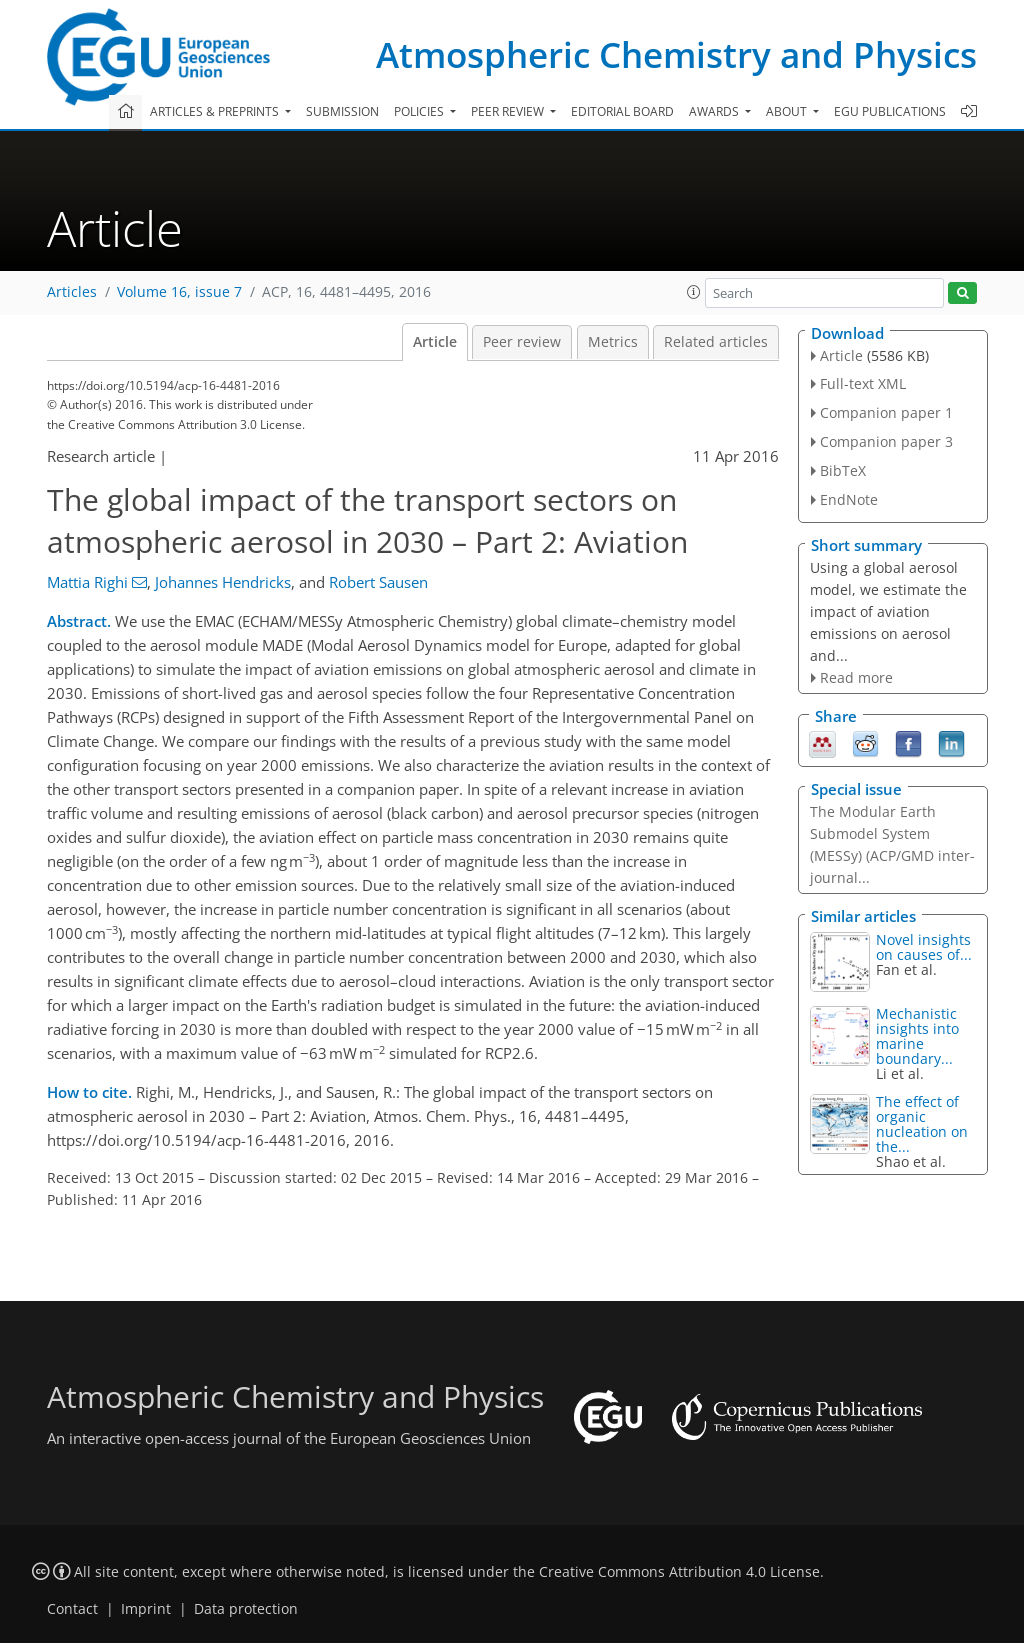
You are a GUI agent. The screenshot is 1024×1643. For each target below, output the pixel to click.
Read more (856, 677)
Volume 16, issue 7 (179, 292)
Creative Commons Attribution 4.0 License (679, 1572)
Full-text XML (863, 383)
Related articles (716, 342)
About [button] (788, 111)
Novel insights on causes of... (924, 947)
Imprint (146, 1609)
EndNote (849, 499)
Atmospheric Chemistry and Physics (676, 54)
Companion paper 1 (886, 412)
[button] (694, 292)
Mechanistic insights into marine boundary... (917, 1036)
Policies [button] (420, 111)
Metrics (613, 342)
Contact (72, 1609)
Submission (342, 111)
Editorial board (622, 111)
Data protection (246, 1609)
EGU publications (890, 111)
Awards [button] (715, 111)
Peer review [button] (509, 111)
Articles (72, 292)
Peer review (522, 342)
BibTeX (843, 470)
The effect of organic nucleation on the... (922, 1124)
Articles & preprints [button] (216, 111)
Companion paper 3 (886, 441)
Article (435, 342)
